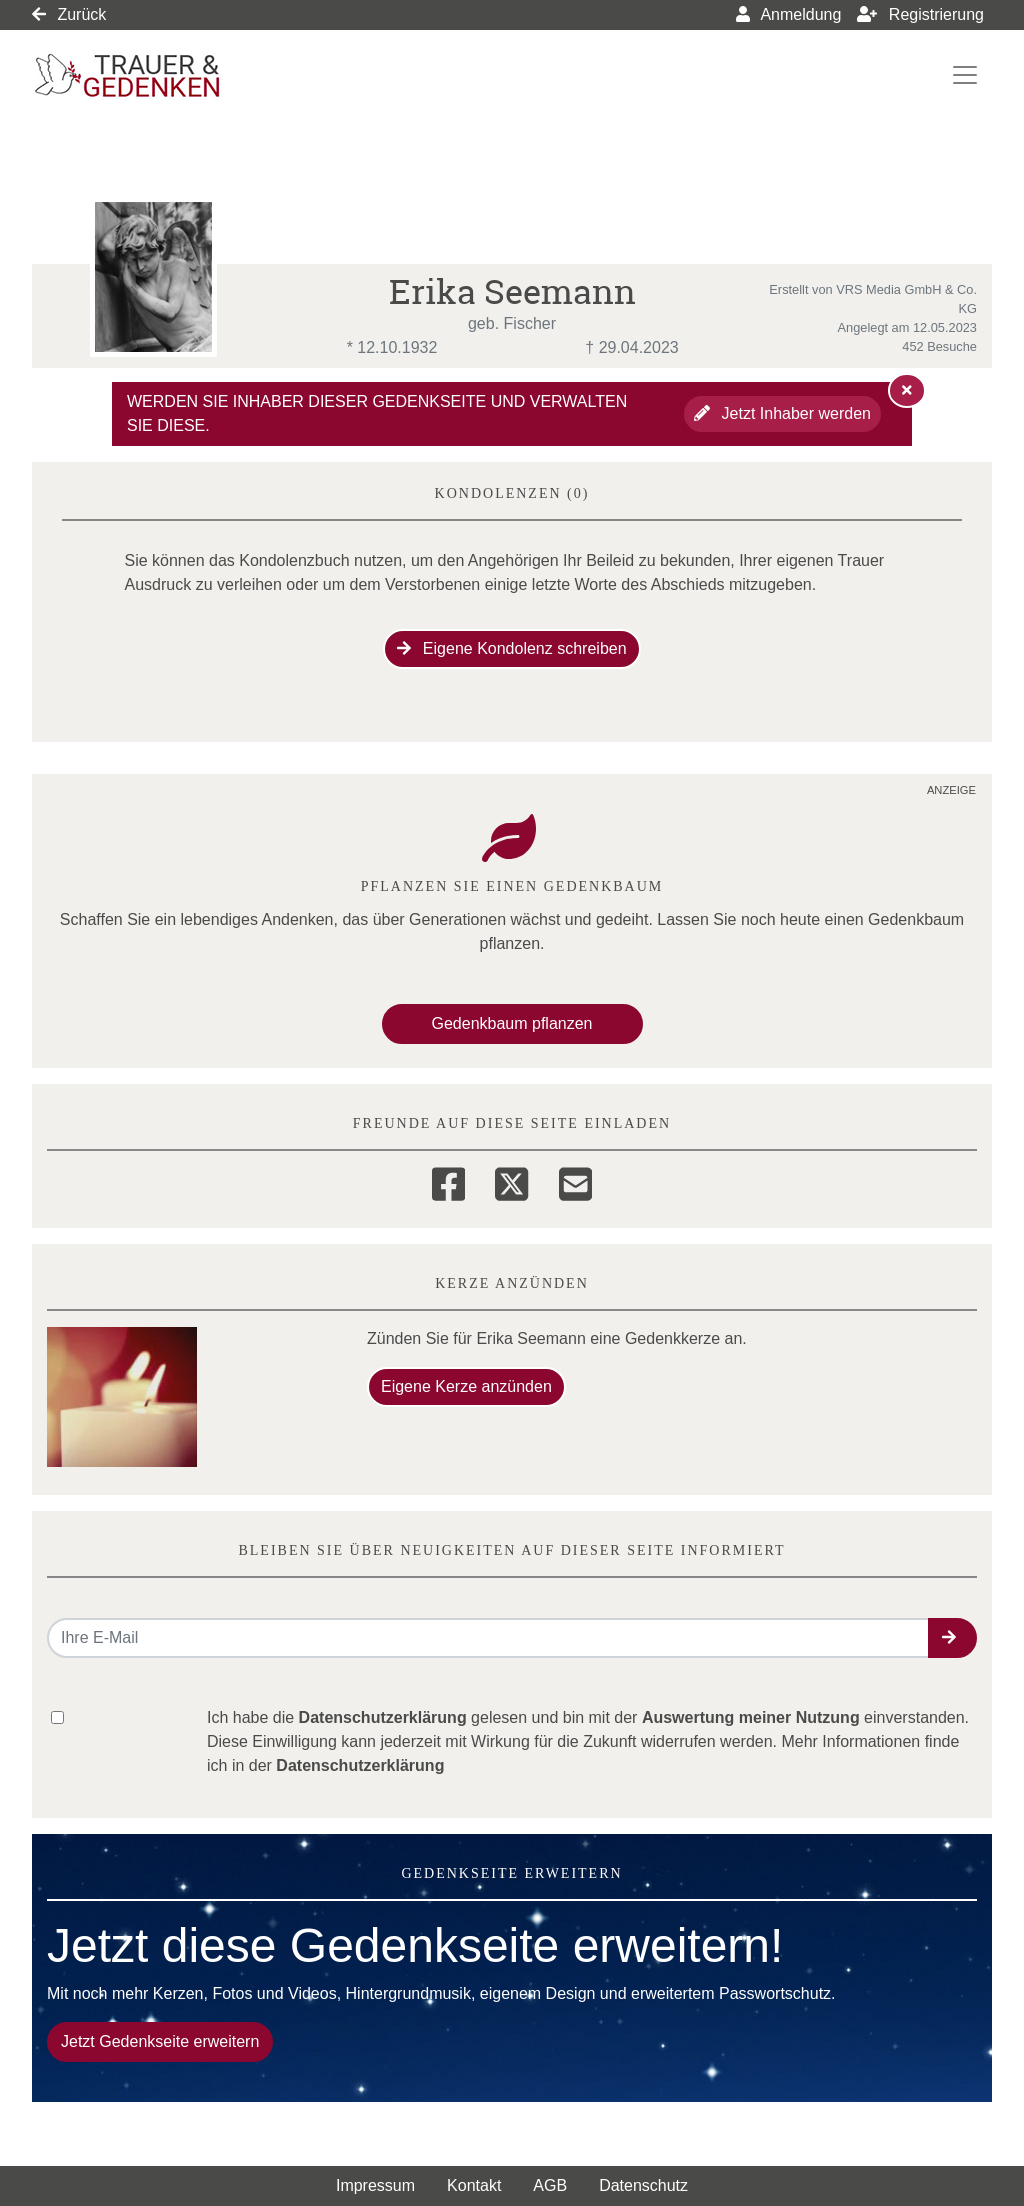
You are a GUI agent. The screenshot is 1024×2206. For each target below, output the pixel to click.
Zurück (69, 14)
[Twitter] (511, 1181)
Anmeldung (789, 14)
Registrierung (920, 14)
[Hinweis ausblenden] (907, 390)
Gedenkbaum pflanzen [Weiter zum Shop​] (512, 1023)
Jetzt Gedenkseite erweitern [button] (160, 2041)
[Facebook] (448, 1181)
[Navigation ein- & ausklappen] (965, 75)
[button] (952, 1638)
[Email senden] (488, 1638)
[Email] (575, 1181)
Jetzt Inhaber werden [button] (782, 413)
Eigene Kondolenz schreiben (511, 648)
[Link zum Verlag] (204, 75)
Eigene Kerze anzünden (466, 1386)
